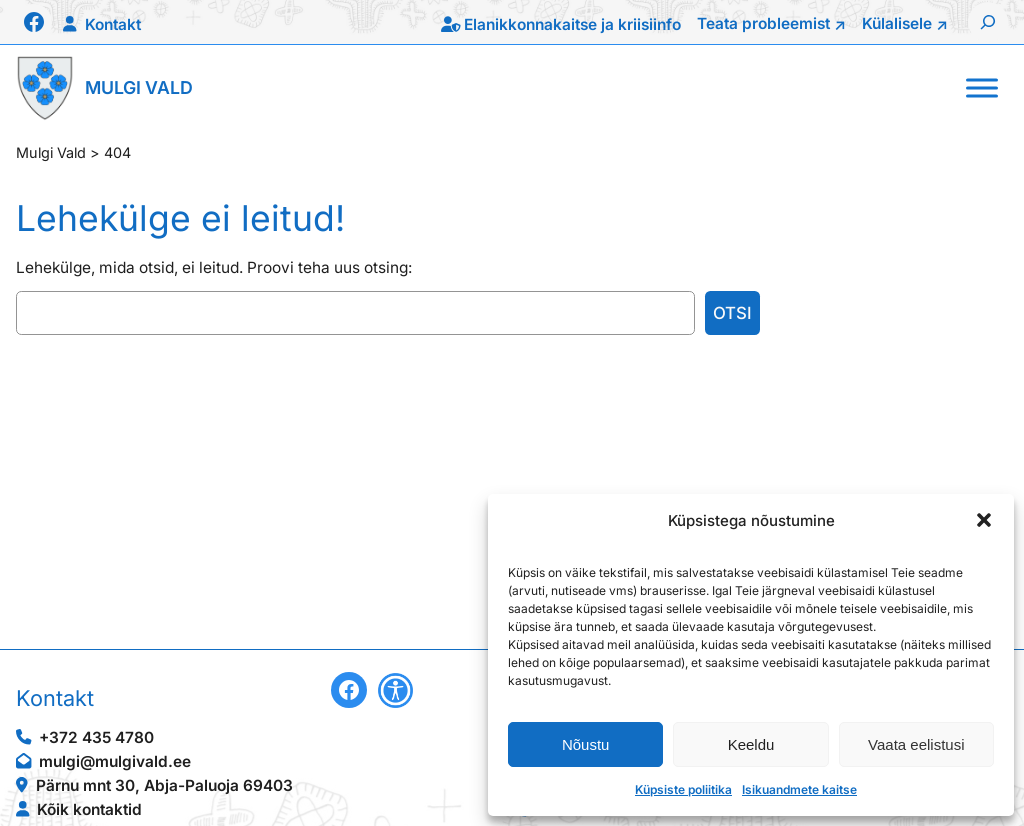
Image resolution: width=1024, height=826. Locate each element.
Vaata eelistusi (916, 744)
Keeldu (751, 744)
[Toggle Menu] (982, 87)
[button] (984, 520)
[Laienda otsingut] (988, 22)
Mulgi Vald (139, 87)
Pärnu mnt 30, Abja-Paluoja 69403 (164, 785)
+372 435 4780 (96, 737)
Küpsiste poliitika (683, 789)
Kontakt (113, 24)
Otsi (732, 313)
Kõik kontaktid (89, 809)
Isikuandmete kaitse (799, 789)
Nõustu (586, 744)
